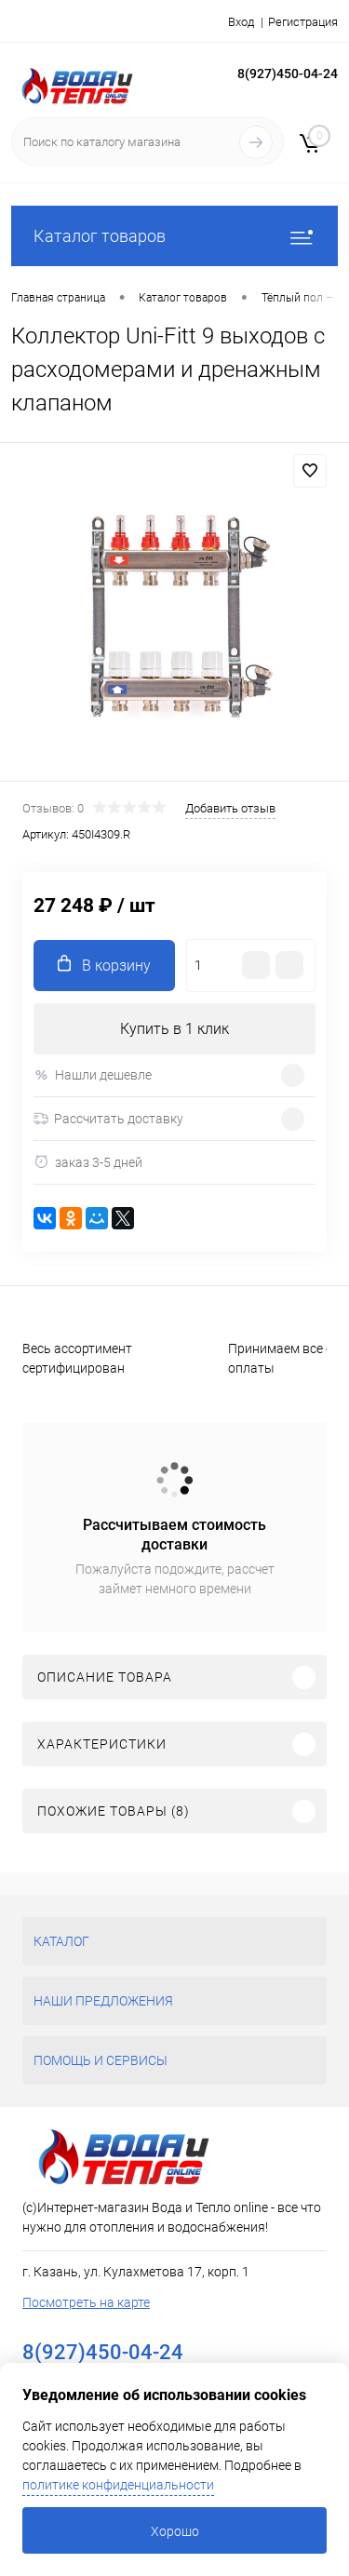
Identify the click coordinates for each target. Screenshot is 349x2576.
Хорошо (175, 2531)
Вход (241, 22)
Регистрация (303, 22)
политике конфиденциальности (118, 2484)
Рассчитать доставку (108, 1118)
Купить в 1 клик (174, 1029)
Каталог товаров (174, 236)
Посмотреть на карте (86, 2302)
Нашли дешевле (93, 1075)
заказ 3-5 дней (88, 1162)
